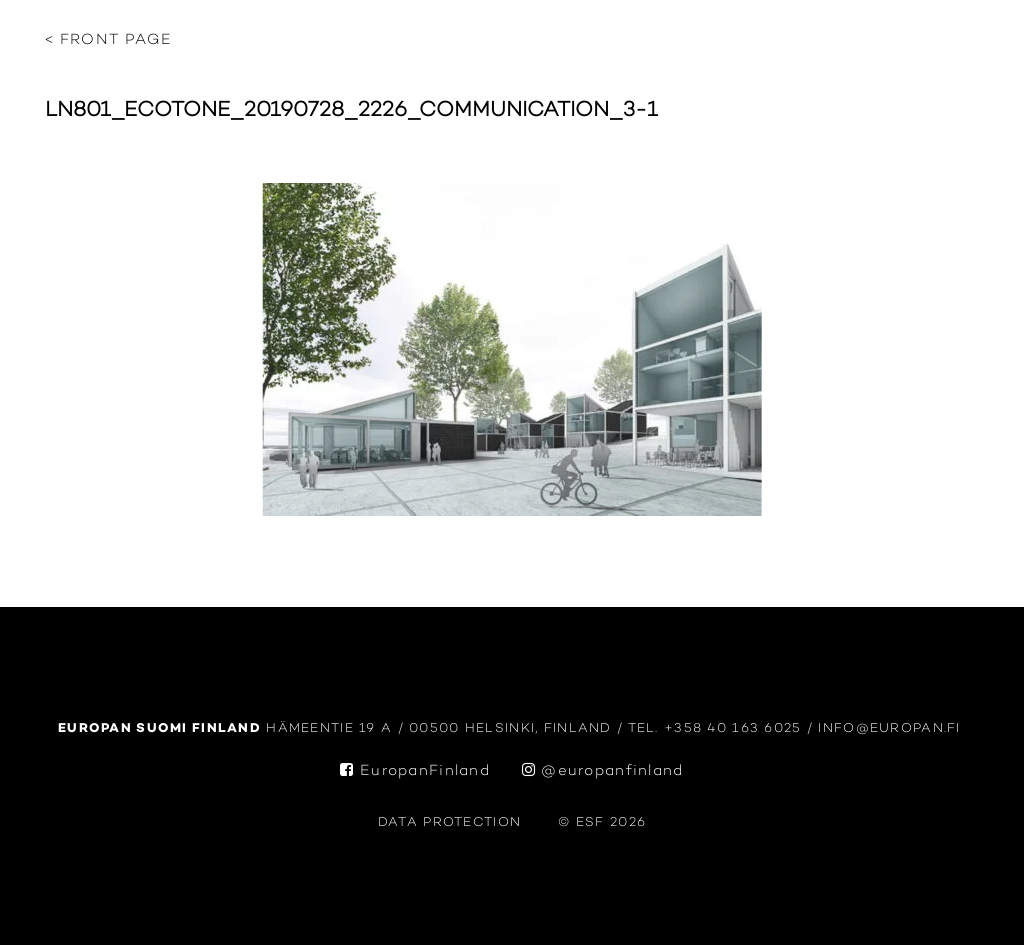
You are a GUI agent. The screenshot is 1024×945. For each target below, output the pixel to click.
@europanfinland (603, 771)
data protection (449, 822)
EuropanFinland (415, 771)
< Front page (108, 40)
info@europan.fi (892, 728)
